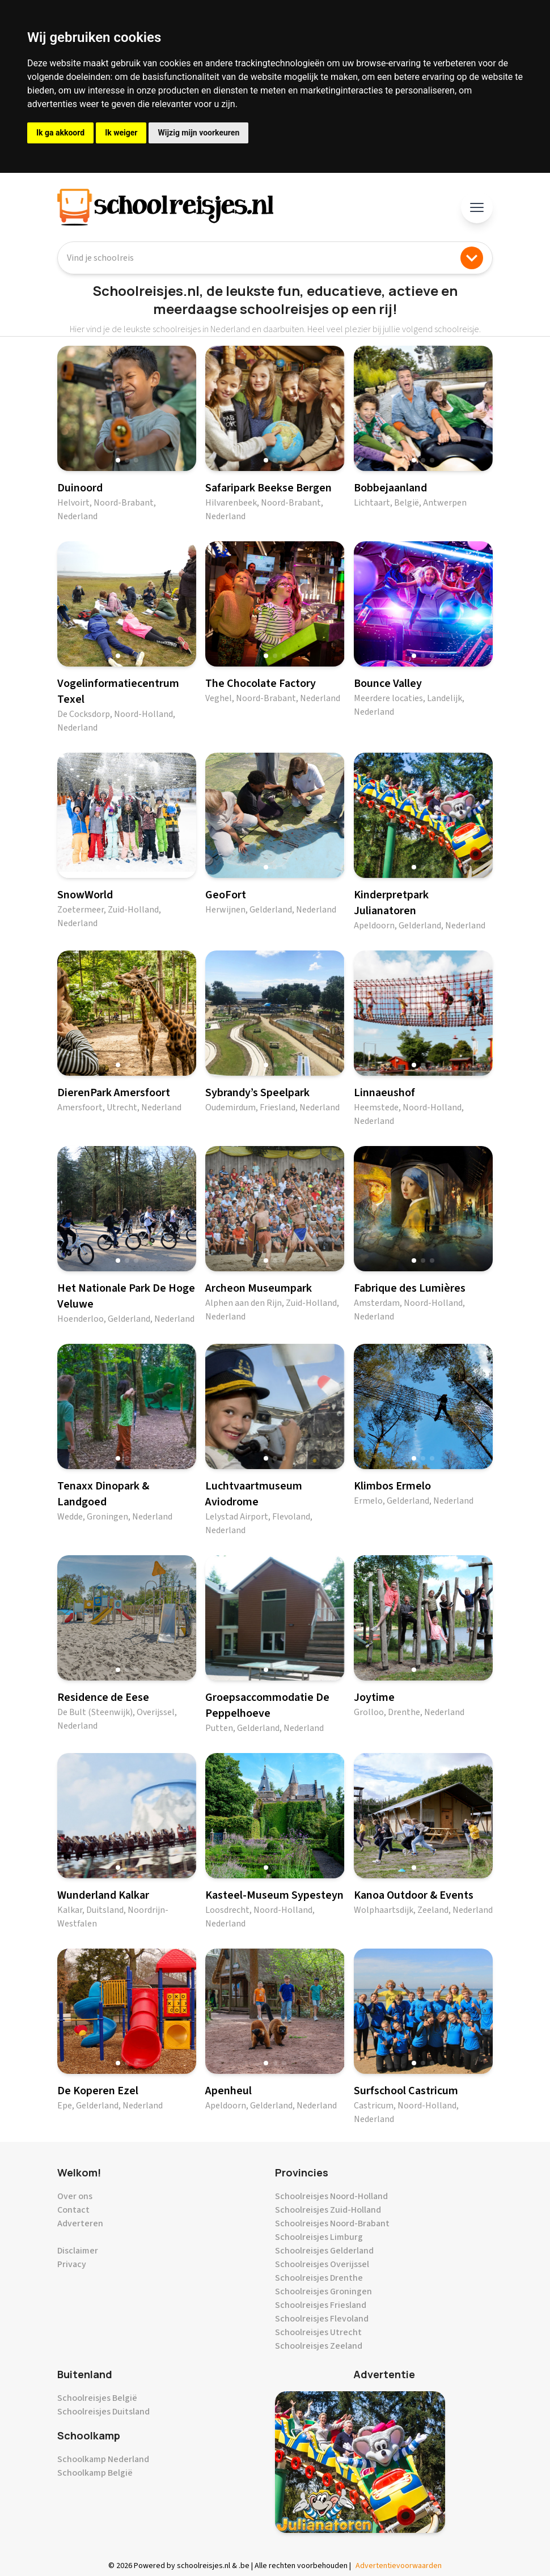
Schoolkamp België (95, 2473)
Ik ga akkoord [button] (60, 132)
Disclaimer (77, 2250)
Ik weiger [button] (121, 132)
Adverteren (80, 2223)
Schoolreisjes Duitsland (103, 2411)
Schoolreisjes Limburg (319, 2237)
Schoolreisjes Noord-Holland (331, 2196)
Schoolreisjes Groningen (323, 2291)
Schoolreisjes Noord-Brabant (332, 2223)
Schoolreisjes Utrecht (318, 2332)
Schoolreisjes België (97, 2398)
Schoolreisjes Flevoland (322, 2318)
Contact (73, 2210)
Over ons (74, 2196)
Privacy (71, 2264)
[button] (118, 460)
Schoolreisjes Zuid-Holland (328, 2210)
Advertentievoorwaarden (399, 2565)
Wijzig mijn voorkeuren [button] (198, 132)
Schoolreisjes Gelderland (324, 2250)
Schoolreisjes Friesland (320, 2305)
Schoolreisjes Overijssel (322, 2264)
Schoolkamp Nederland (103, 2459)
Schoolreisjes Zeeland (318, 2346)
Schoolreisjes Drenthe (319, 2278)
